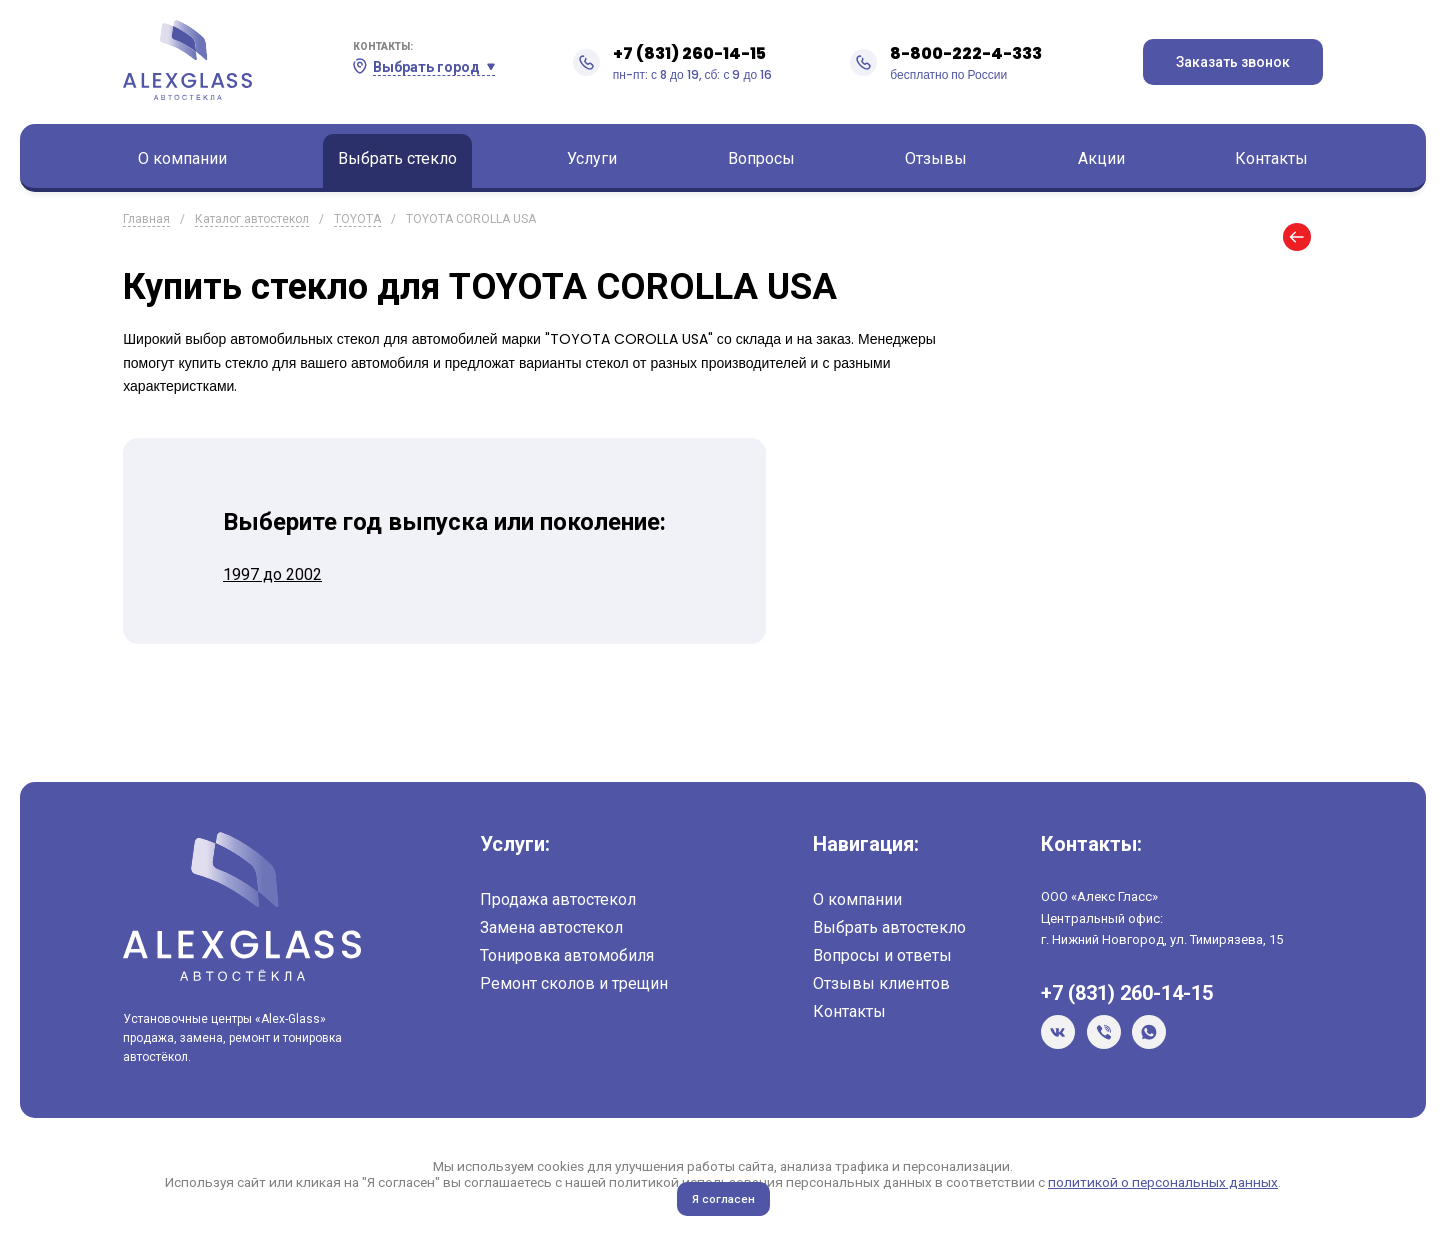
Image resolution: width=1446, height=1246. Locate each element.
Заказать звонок (1233, 62)
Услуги (592, 158)
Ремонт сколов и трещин (574, 983)
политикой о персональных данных (1163, 1182)
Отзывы (936, 158)
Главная (146, 219)
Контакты (1271, 158)
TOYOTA (357, 219)
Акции (1101, 158)
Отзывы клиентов (881, 983)
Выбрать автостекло (889, 927)
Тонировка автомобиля (567, 955)
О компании (182, 158)
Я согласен (723, 1199)
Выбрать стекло (397, 158)
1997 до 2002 (272, 574)
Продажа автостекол (558, 899)
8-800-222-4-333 (966, 53)
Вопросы (761, 158)
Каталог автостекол (252, 219)
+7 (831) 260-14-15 (689, 53)
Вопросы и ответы (882, 955)
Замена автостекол (551, 927)
